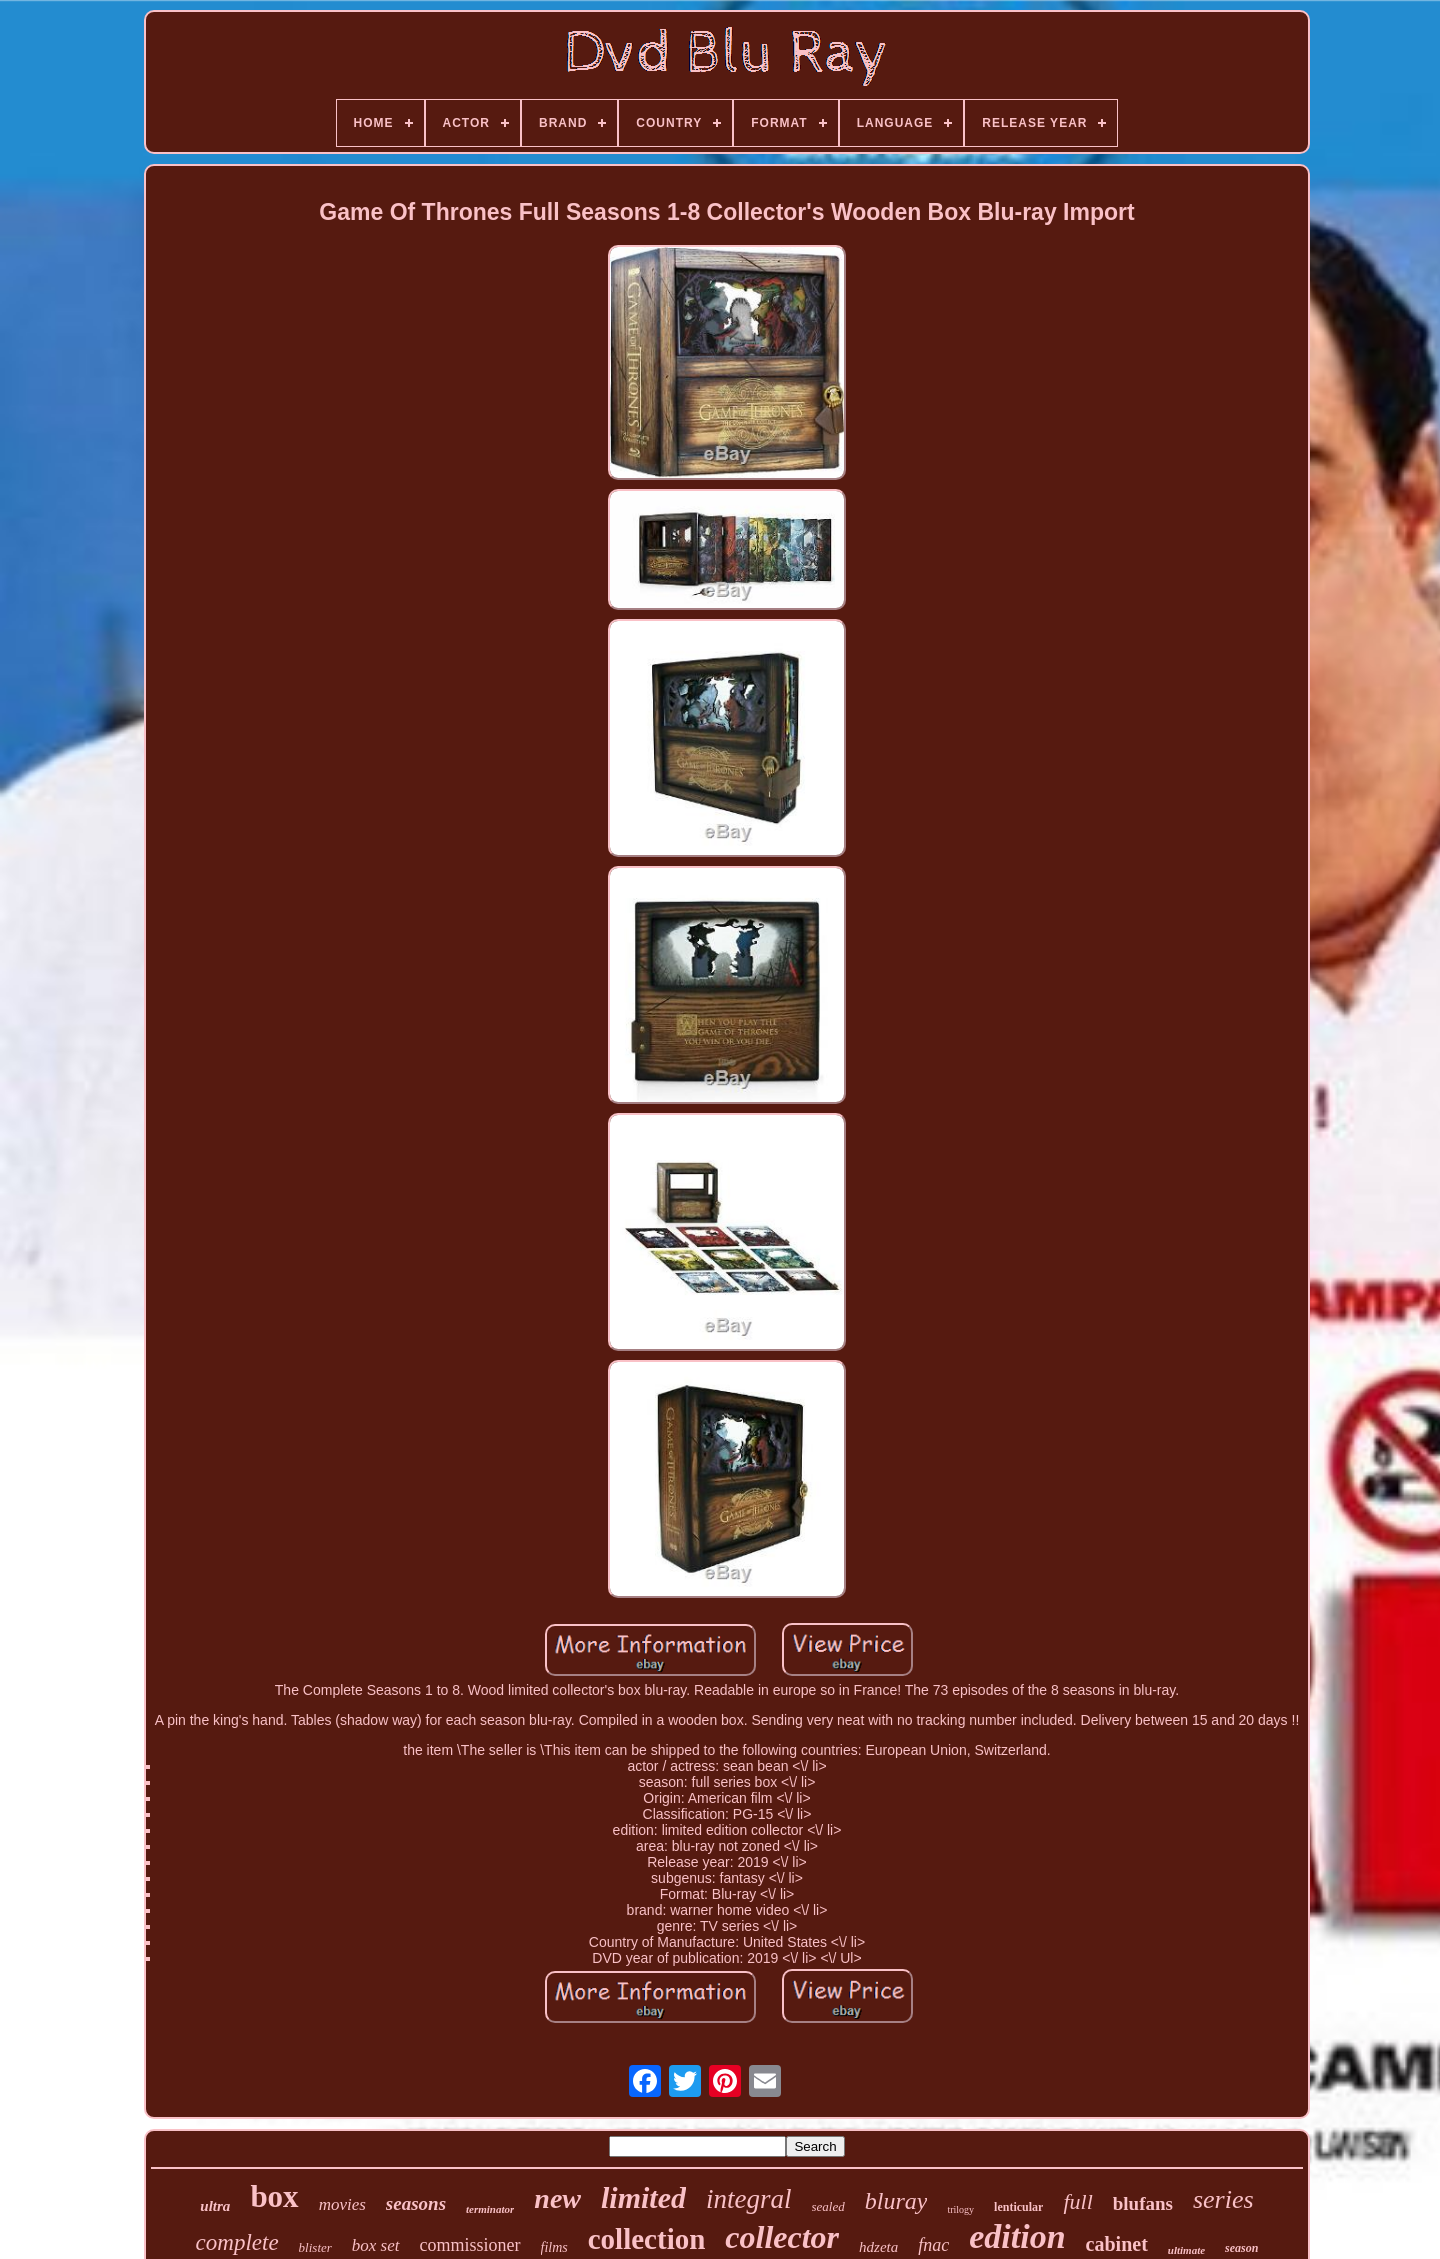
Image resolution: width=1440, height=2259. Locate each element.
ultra (215, 2206)
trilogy (960, 2209)
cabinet (1117, 2244)
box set (376, 2245)
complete (237, 2242)
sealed (828, 2206)
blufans (1143, 2203)
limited (643, 2197)
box (274, 2196)
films (554, 2247)
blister (315, 2247)
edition (1017, 2236)
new (557, 2198)
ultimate (1186, 2250)
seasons (416, 2203)
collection (647, 2239)
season (1241, 2248)
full (1077, 2201)
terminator (490, 2209)
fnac (933, 2245)
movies (342, 2204)
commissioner (470, 2245)
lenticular (1018, 2207)
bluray (896, 2201)
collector (782, 2237)
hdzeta (878, 2247)
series (1223, 2199)
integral (749, 2199)
